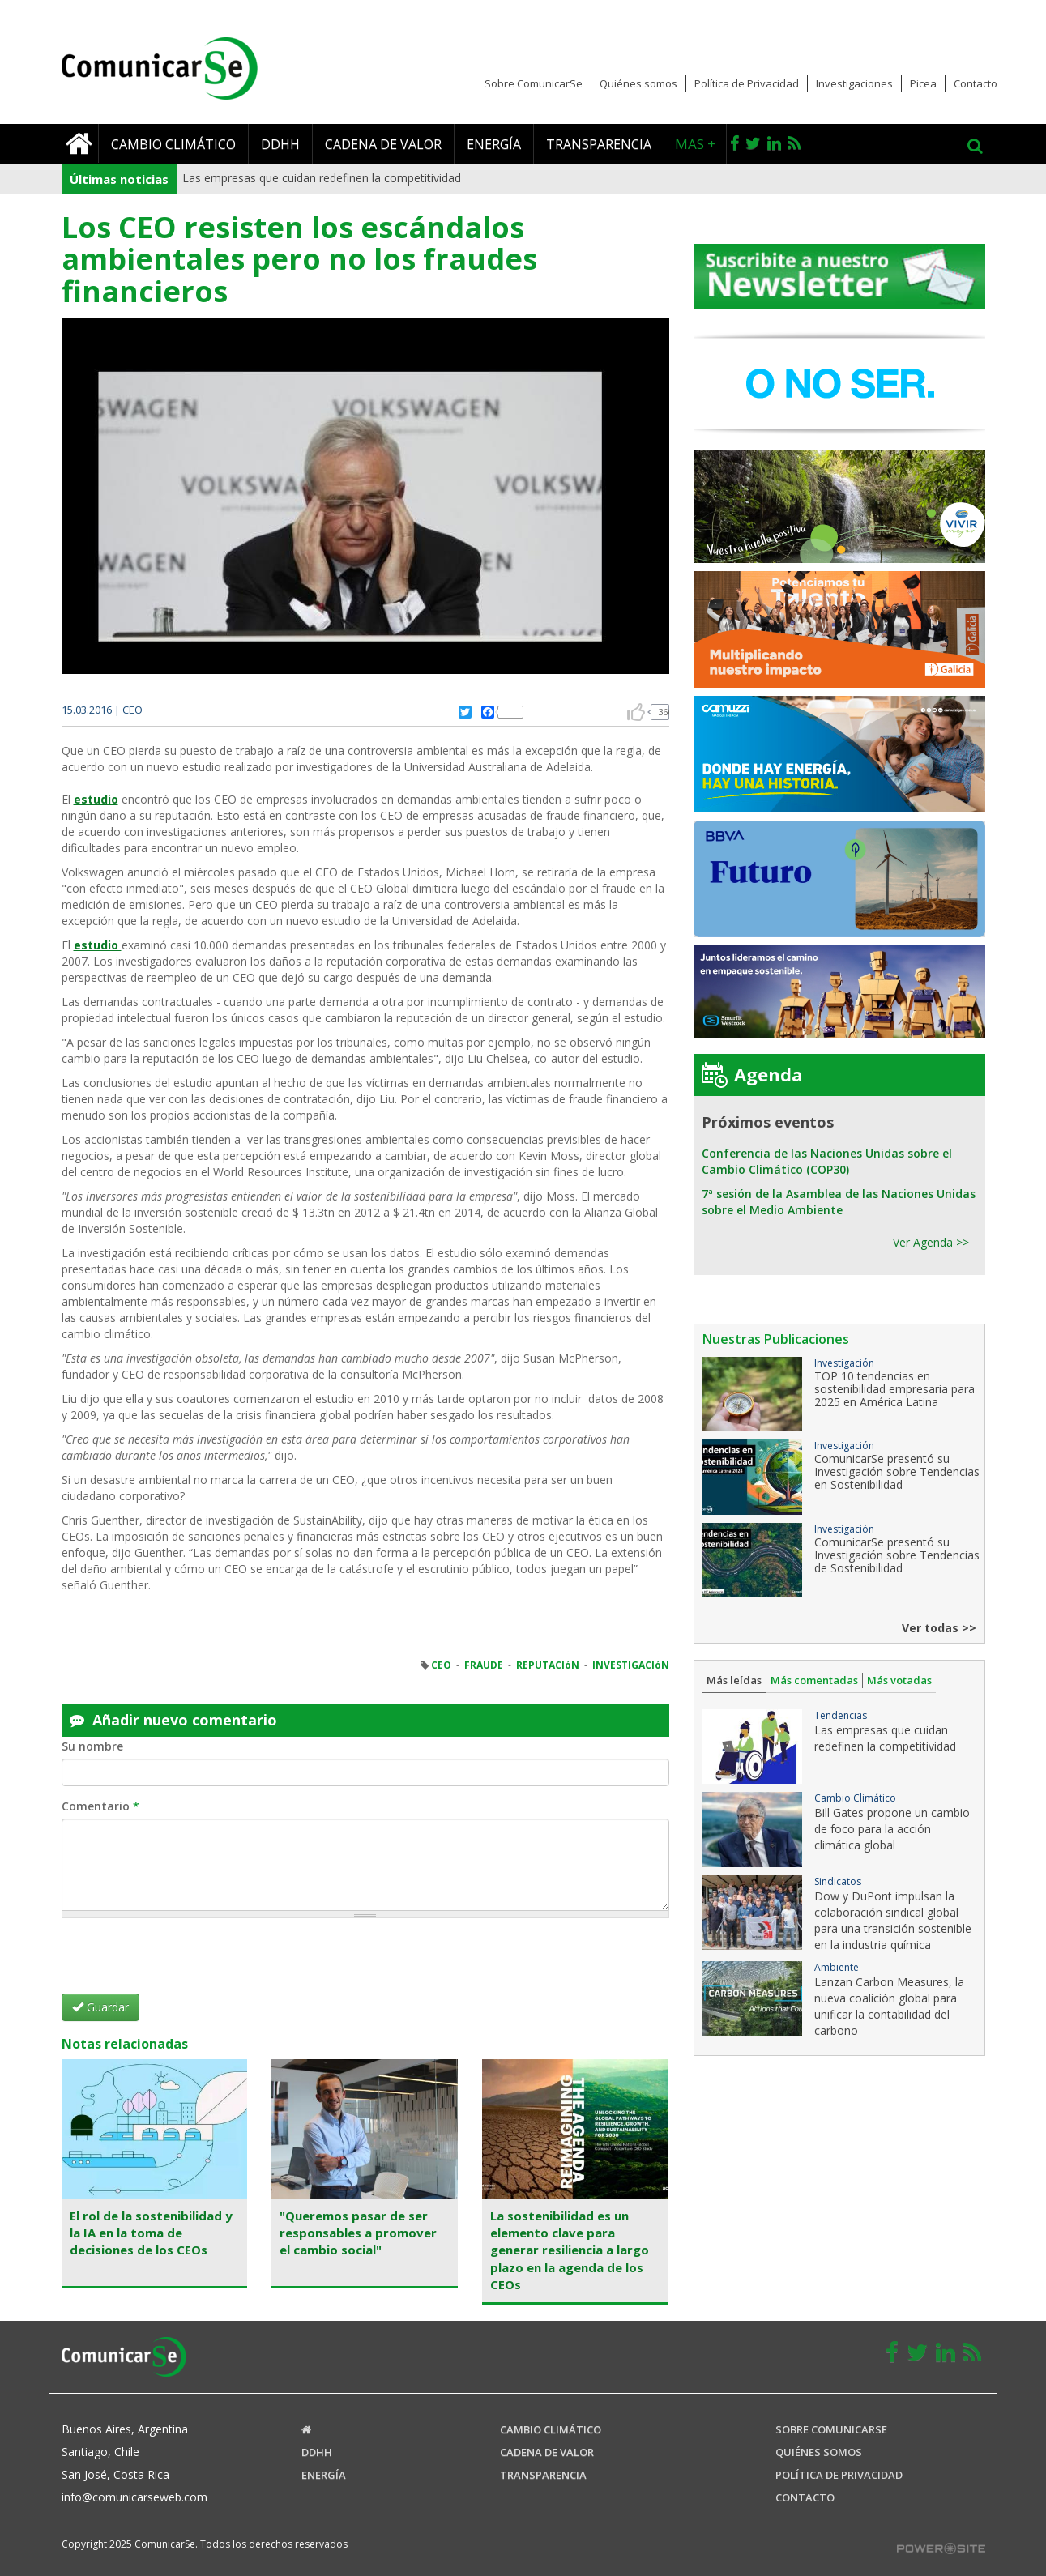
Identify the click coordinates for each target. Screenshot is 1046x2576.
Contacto (975, 83)
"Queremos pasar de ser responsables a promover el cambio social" (358, 2232)
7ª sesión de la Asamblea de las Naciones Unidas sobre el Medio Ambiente (839, 1202)
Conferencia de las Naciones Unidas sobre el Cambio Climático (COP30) (827, 1161)
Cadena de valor (383, 144)
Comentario (100, 1806)
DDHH (280, 144)
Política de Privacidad (746, 83)
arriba (636, 712)
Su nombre (92, 1746)
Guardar (100, 2007)
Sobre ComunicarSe (534, 83)
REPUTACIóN (547, 1665)
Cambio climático (173, 144)
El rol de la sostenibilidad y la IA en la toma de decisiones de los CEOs (151, 2232)
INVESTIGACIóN (630, 1665)
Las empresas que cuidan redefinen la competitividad (321, 178)
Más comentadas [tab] (814, 1680)
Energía (494, 144)
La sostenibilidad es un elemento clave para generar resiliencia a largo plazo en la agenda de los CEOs (569, 2250)
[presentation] (185, 1962)
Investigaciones (854, 83)
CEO (441, 1665)
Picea (923, 83)
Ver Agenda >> (931, 1242)
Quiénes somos (638, 83)
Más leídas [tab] (734, 1680)
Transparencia (598, 144)
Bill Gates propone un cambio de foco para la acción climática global (892, 1829)
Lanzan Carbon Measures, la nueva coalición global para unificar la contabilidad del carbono (889, 2006)
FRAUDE (483, 1665)
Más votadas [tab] (899, 1680)
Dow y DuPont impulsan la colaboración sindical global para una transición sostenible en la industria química (892, 1920)
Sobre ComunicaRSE (831, 2429)
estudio (96, 799)
